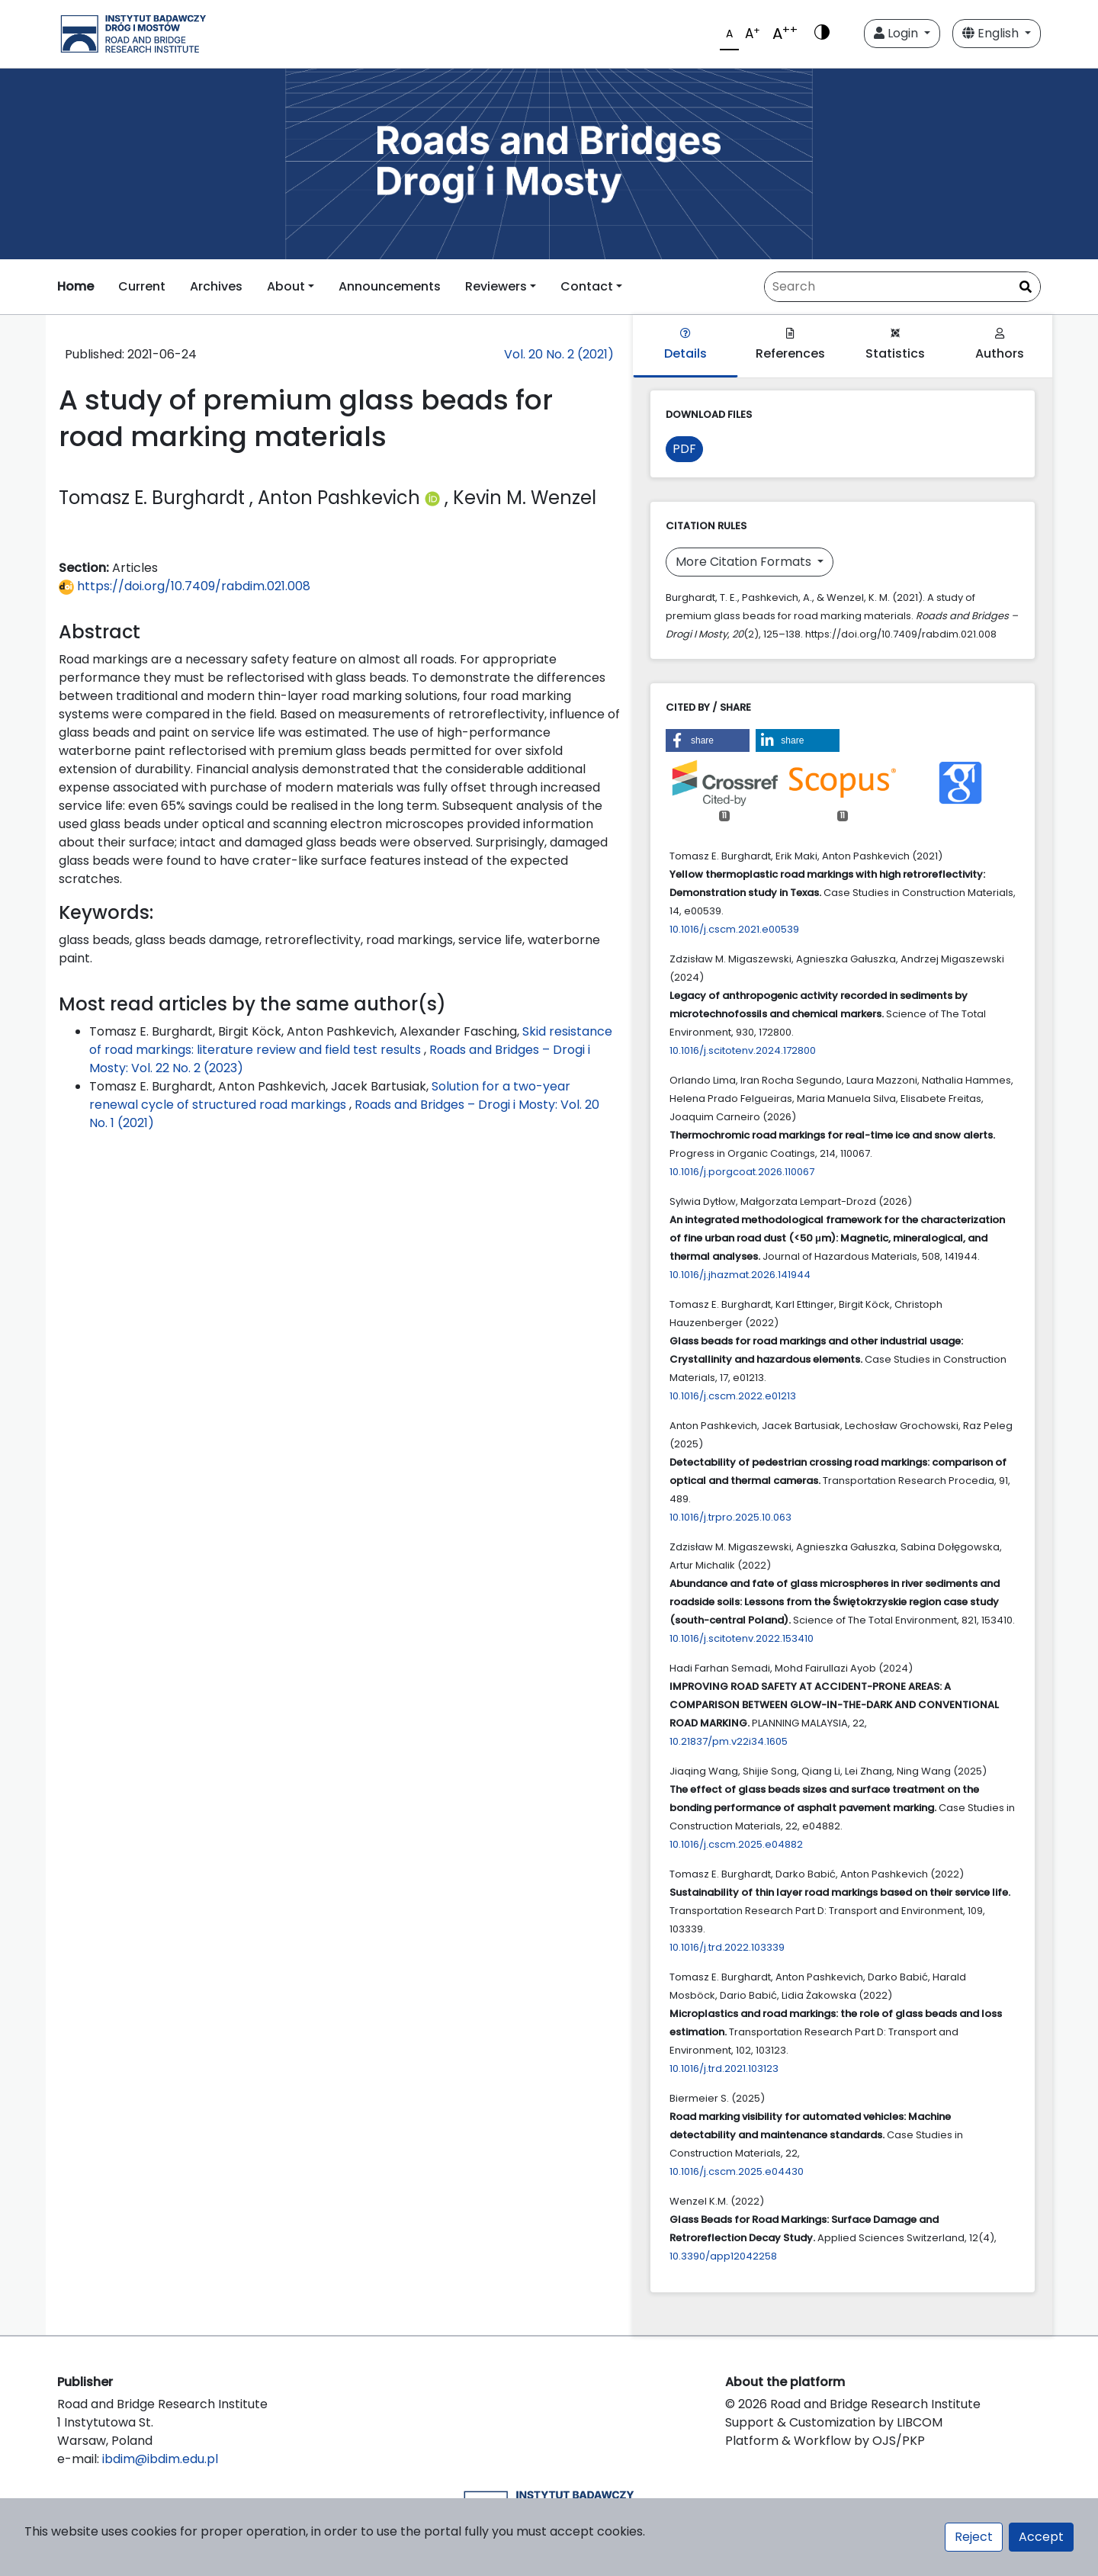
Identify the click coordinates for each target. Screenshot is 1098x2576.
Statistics (895, 345)
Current (141, 286)
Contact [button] (586, 286)
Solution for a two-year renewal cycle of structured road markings (329, 1095)
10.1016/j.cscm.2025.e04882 (736, 1844)
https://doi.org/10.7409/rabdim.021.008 (184, 586)
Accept (1041, 2536)
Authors (999, 345)
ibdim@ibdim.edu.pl (160, 2459)
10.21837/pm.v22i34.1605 (728, 1741)
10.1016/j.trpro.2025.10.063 (730, 1517)
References (790, 345)
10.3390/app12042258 (723, 2256)
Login (897, 33)
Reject (974, 2536)
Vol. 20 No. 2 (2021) (559, 354)
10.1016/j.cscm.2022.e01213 (732, 1396)
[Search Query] (902, 286)
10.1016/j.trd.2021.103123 (724, 2068)
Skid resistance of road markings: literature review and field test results (350, 1040)
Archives (216, 286)
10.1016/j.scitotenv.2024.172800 (742, 1050)
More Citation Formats (745, 561)
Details (685, 345)
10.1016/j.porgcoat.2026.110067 (741, 1171)
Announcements (390, 286)
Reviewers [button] (496, 286)
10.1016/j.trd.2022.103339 (727, 1947)
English (992, 33)
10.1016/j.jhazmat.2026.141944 (740, 1274)
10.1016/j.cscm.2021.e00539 (734, 929)
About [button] (286, 286)
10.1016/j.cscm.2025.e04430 (736, 2171)
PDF (684, 449)
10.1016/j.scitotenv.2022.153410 (741, 1638)
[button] (708, 740)
